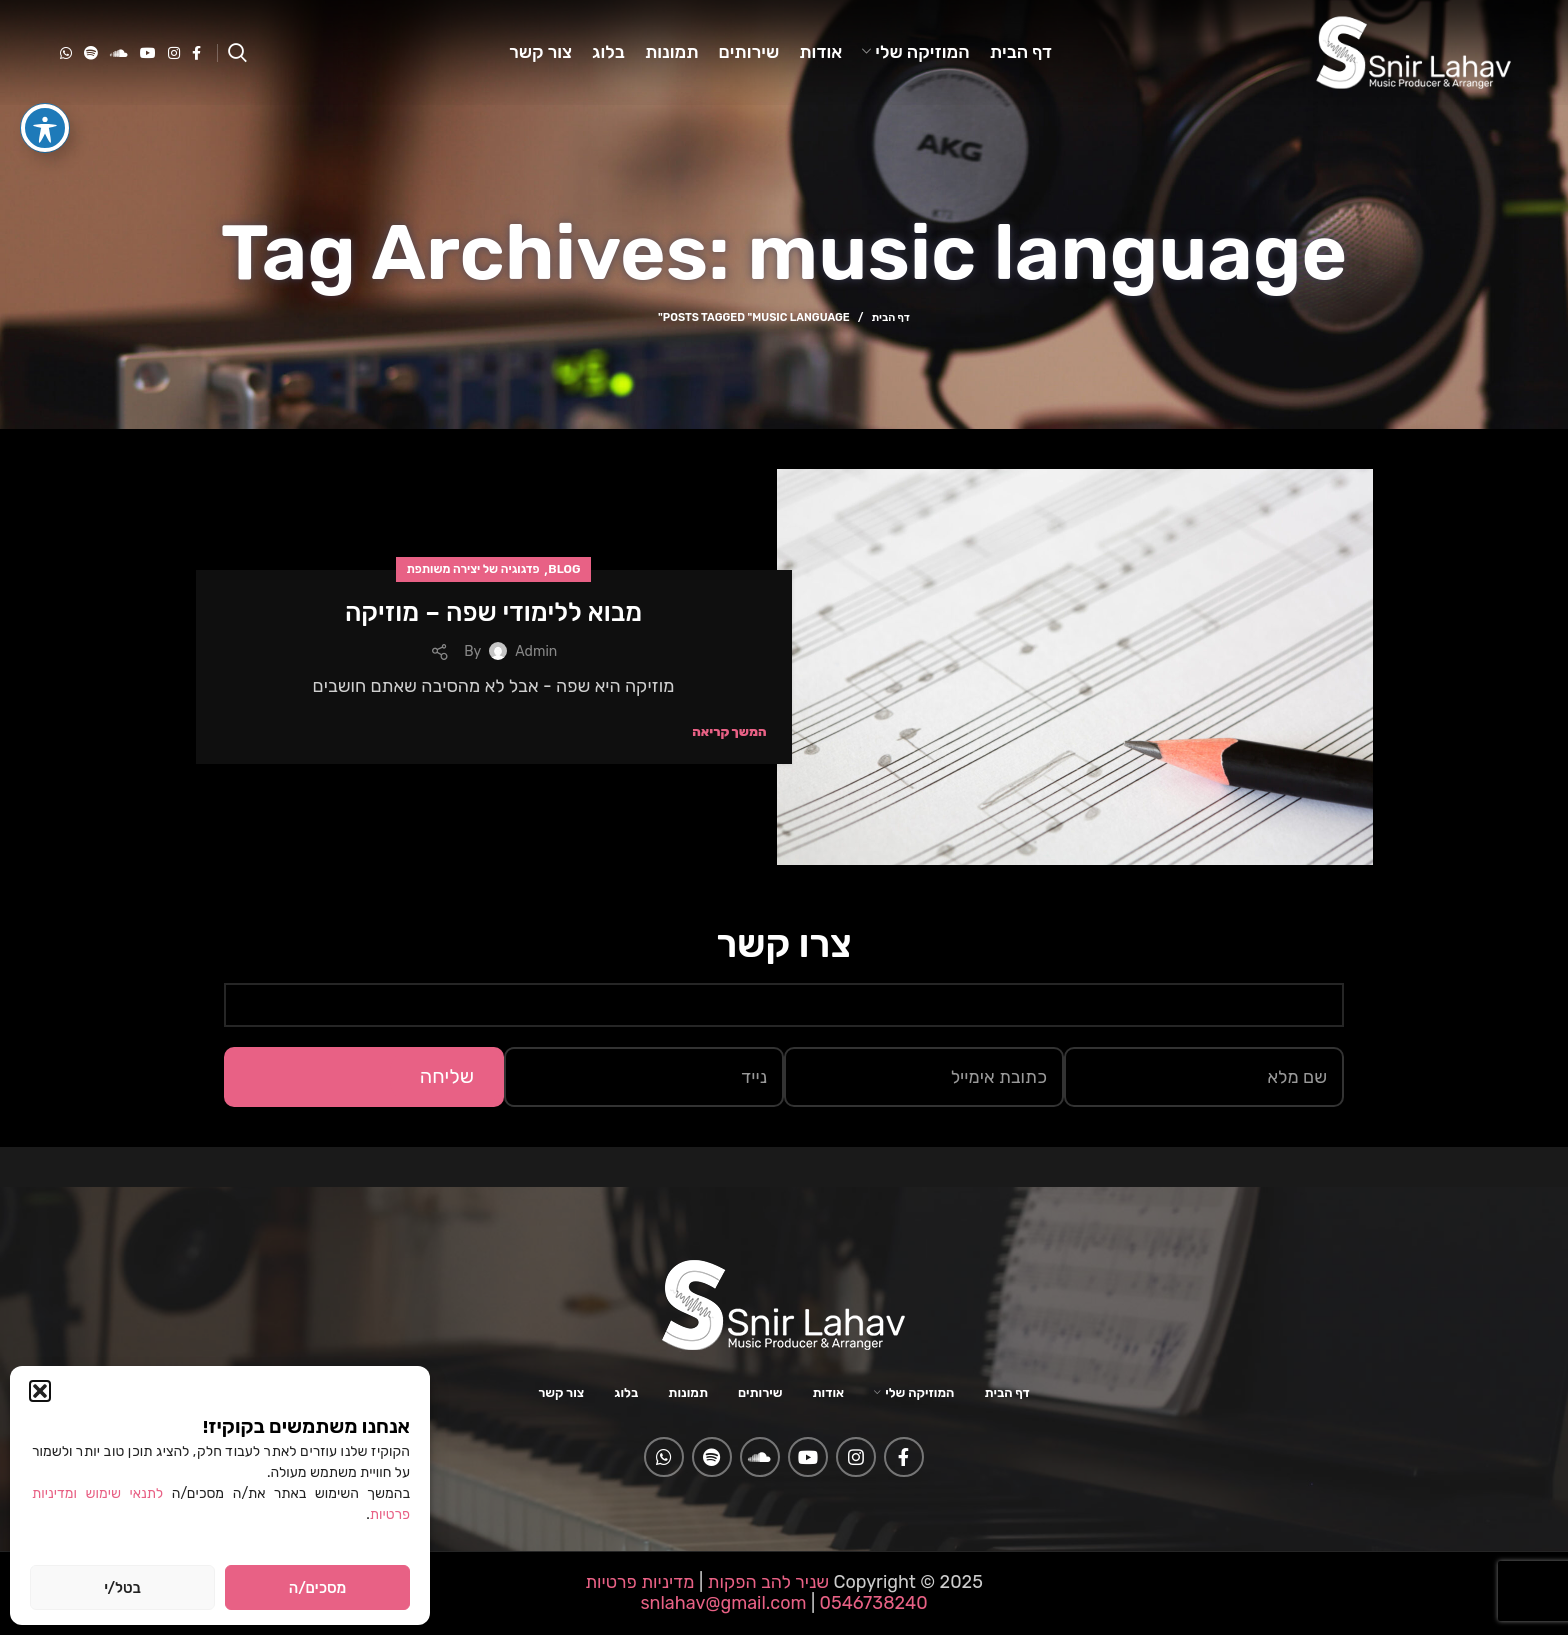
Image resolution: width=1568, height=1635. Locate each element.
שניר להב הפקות (768, 1582)
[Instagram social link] (174, 53)
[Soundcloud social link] (119, 53)
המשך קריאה (729, 731)
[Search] (237, 53)
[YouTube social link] (148, 53)
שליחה (447, 1076)
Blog (564, 569)
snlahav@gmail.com (723, 1603)
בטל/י (122, 1588)
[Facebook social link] (196, 53)
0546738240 (871, 1603)
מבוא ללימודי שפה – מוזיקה (493, 612)
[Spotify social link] (91, 53)
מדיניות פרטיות (639, 1582)
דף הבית (890, 317)
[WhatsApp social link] (66, 53)
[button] (40, 1391)
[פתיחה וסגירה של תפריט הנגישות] (45, 91)
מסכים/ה (317, 1588)
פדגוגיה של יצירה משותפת (472, 569)
